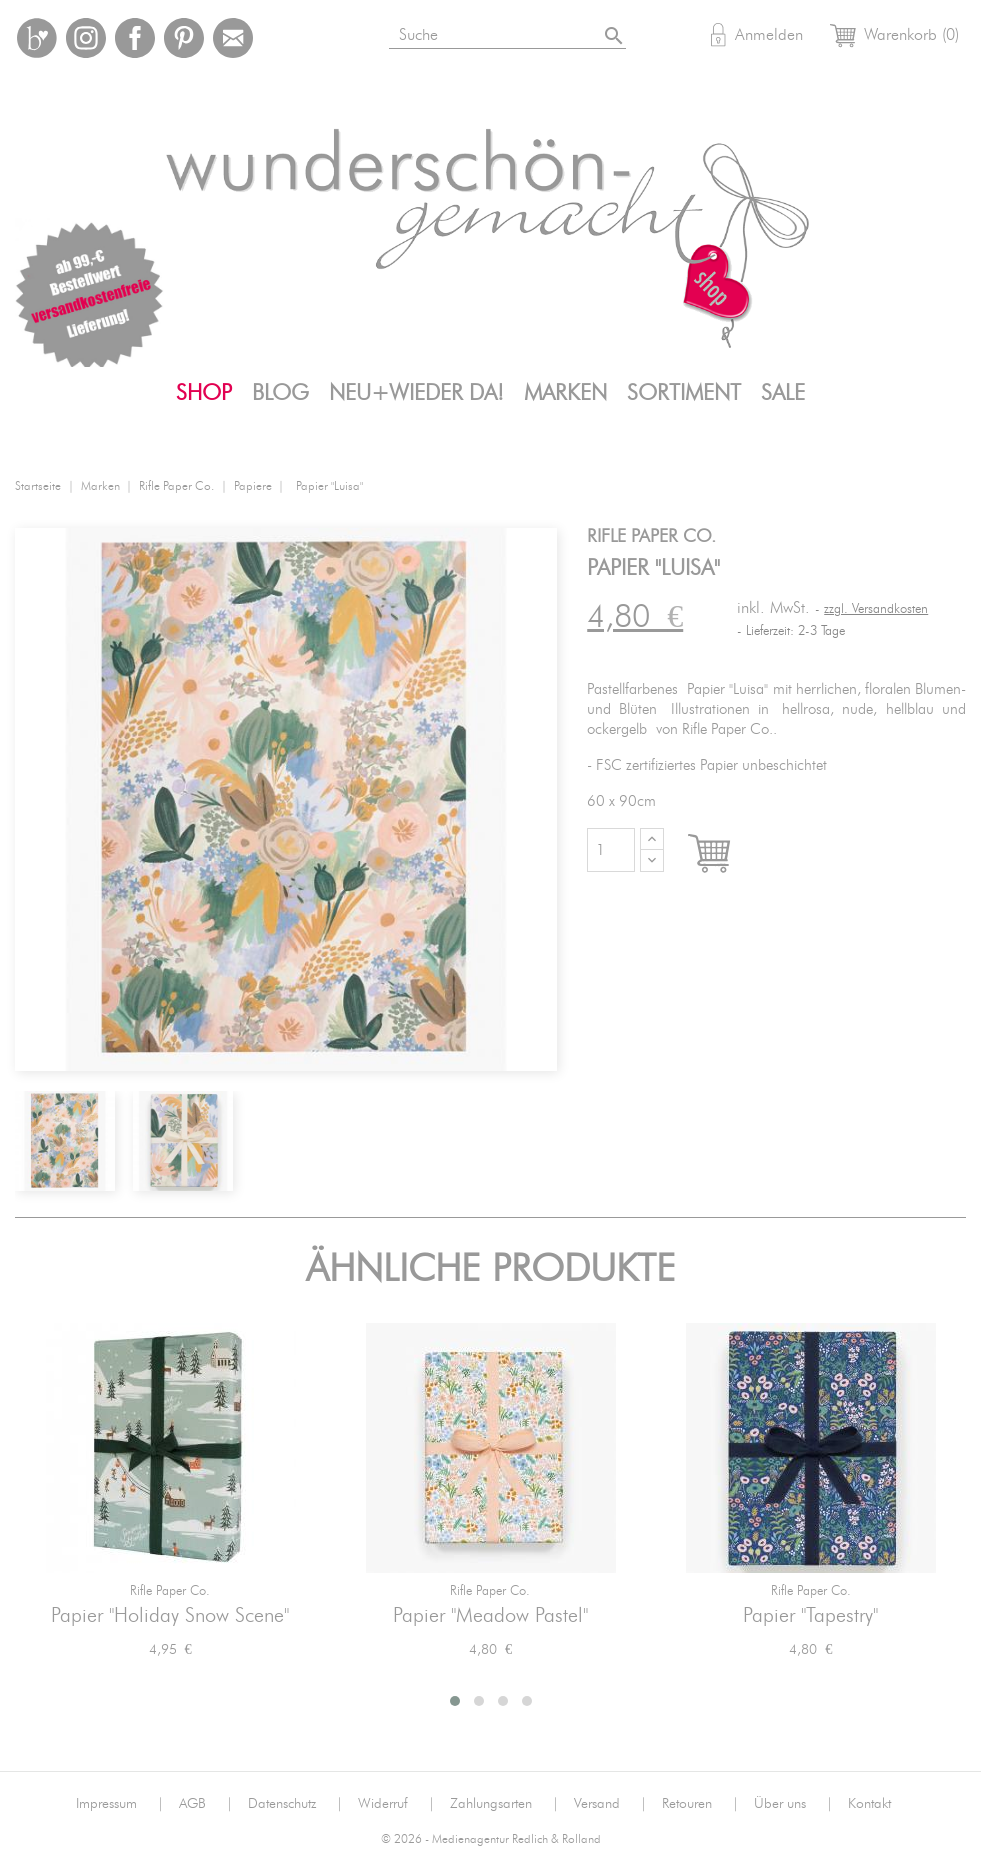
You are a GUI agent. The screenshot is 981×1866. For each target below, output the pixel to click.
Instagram (86, 38)
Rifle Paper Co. (170, 1591)
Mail (233, 38)
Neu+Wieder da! (416, 393)
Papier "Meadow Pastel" (490, 1616)
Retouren (700, 1804)
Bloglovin (37, 38)
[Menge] (611, 850)
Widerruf (396, 1804)
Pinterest (184, 38)
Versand (610, 1804)
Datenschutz (295, 1804)
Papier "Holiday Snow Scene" (170, 1616)
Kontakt (869, 1804)
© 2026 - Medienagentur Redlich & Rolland (491, 1839)
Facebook (135, 38)
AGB (206, 1804)
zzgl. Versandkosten (876, 609)
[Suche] (501, 31)
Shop (204, 393)
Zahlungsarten (504, 1804)
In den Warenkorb (727, 855)
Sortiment (684, 393)
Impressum (120, 1804)
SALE (783, 393)
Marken (565, 393)
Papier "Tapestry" (810, 1616)
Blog (280, 393)
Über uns (793, 1804)
